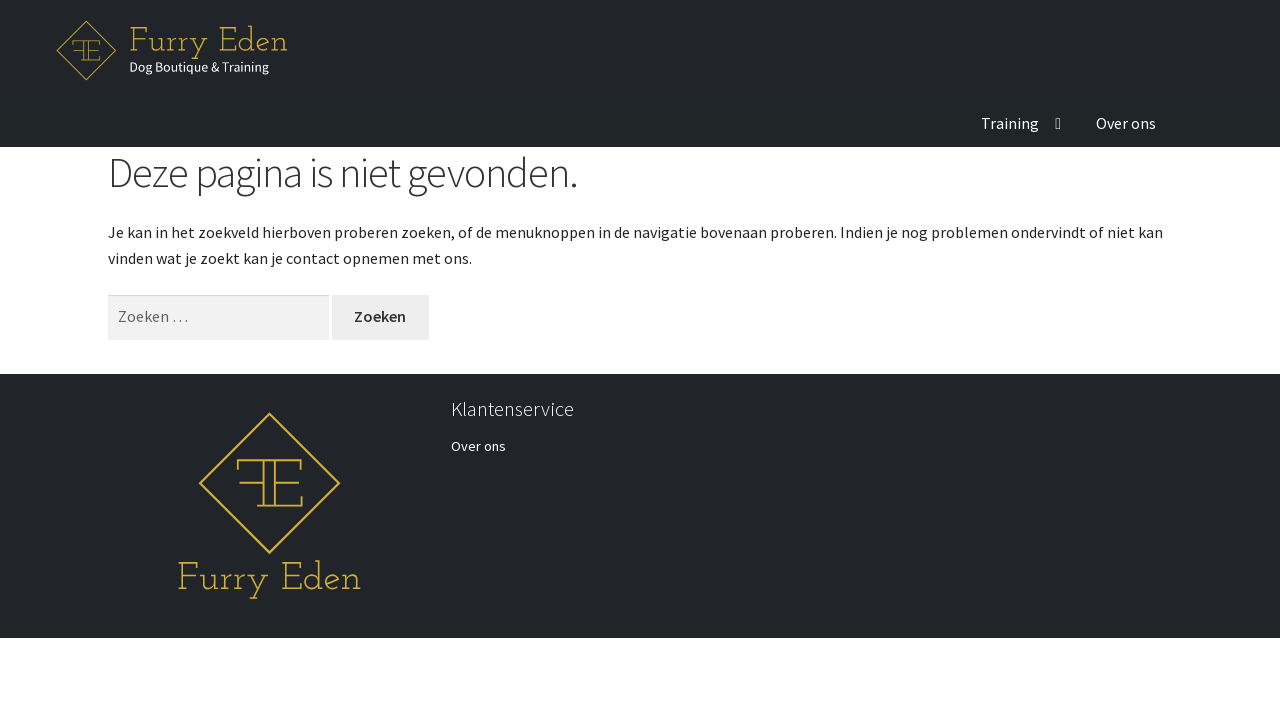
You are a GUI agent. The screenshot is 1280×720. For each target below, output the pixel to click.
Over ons (1126, 123)
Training (1010, 123)
